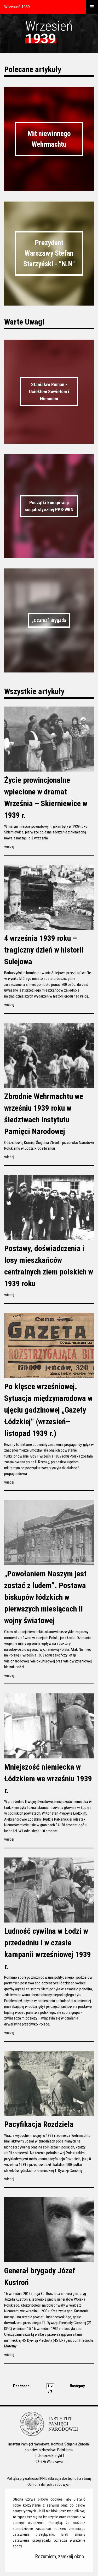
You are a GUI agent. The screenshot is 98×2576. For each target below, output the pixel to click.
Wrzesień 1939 (17, 6)
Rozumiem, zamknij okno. (60, 2557)
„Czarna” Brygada (49, 620)
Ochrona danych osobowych (49, 2484)
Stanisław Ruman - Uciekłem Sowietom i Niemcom (49, 391)
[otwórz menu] (92, 7)
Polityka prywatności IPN (26, 2478)
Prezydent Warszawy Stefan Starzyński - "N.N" (49, 253)
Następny (77, 2386)
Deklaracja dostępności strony (68, 2478)
